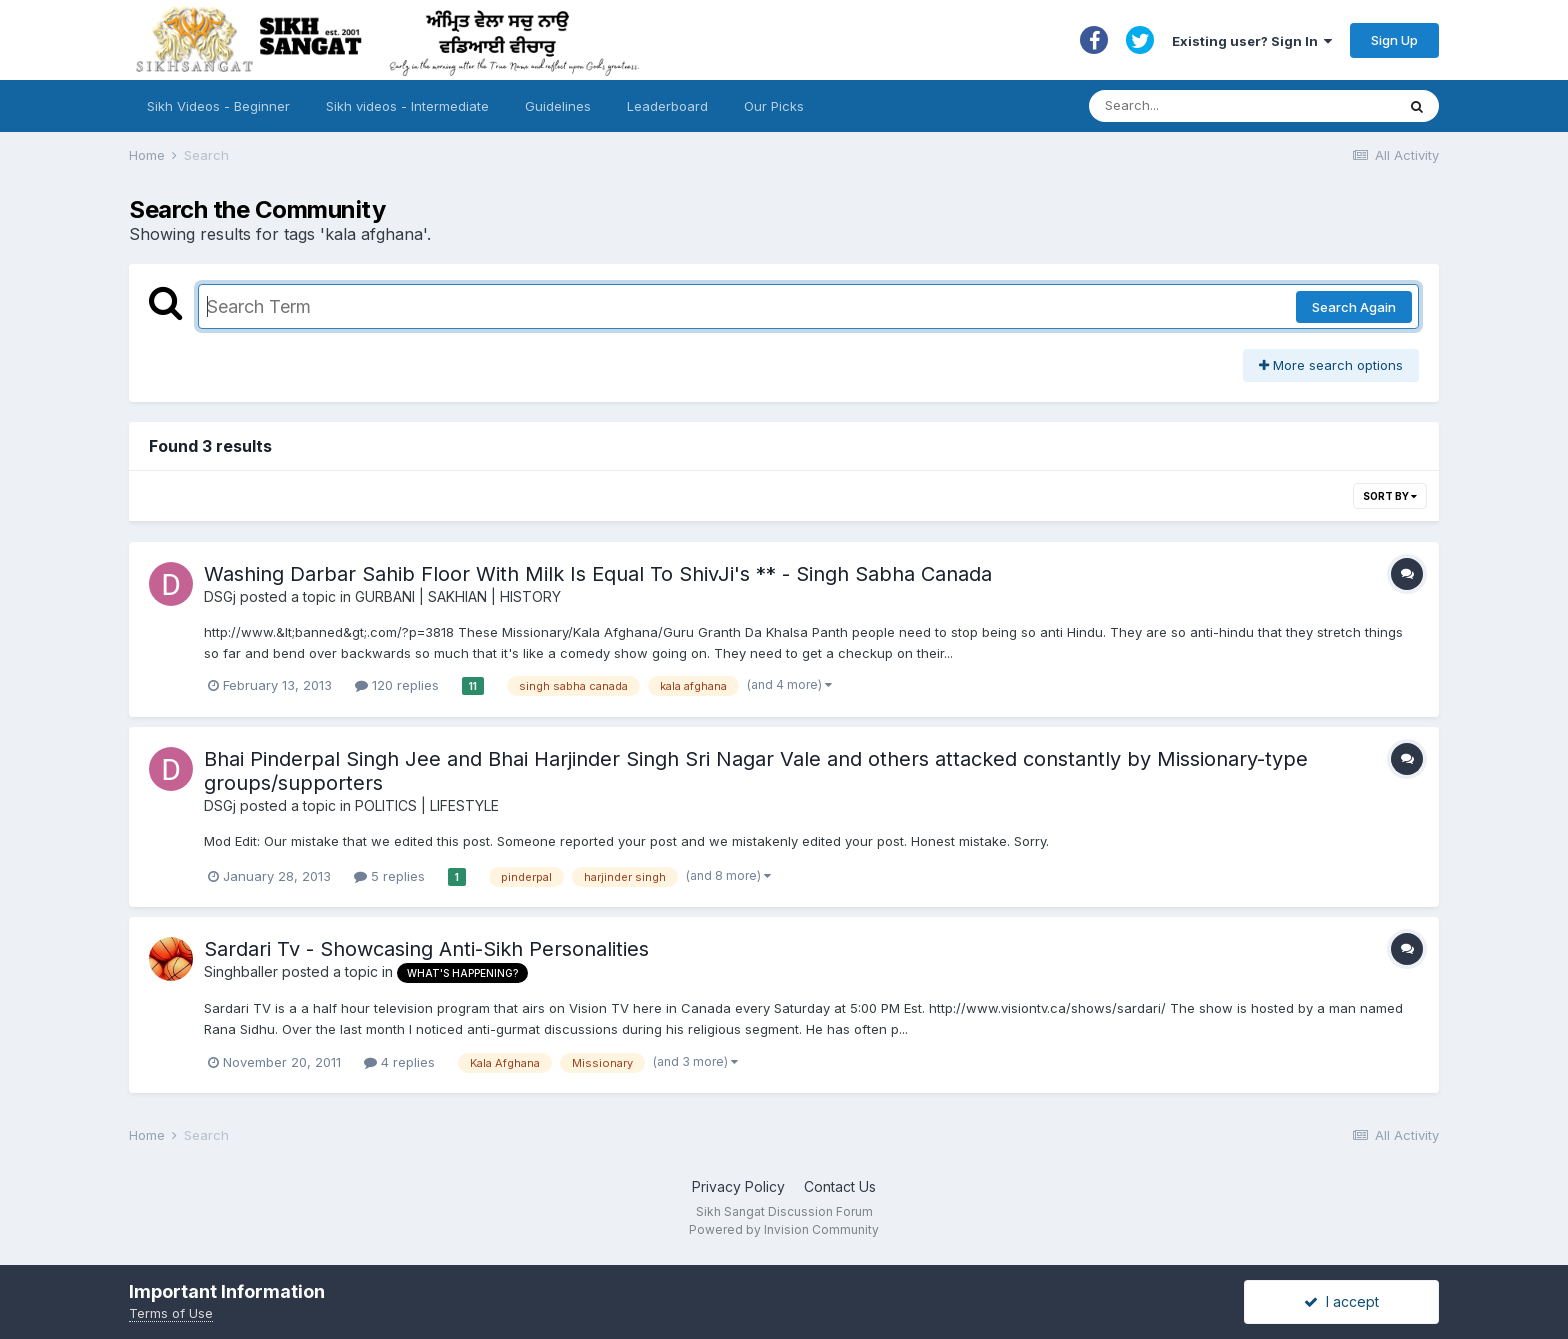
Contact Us (840, 1186)
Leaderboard (667, 106)
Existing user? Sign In (1252, 41)
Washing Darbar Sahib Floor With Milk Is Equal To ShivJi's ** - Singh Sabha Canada (598, 574)
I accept (1341, 1301)
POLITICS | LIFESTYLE (427, 805)
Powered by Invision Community (784, 1229)
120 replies (397, 685)
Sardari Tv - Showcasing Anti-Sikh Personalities (426, 949)
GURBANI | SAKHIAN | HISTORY (458, 596)
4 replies (399, 1062)
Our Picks (774, 106)
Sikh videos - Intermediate (407, 106)
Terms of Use (171, 1313)
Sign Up (1394, 40)
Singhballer (241, 971)
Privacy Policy (738, 1186)
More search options (1331, 365)
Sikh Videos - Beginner (218, 106)
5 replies (389, 876)
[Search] (1222, 106)
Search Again (1354, 307)
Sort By (1390, 496)
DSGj (220, 596)
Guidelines (558, 106)
